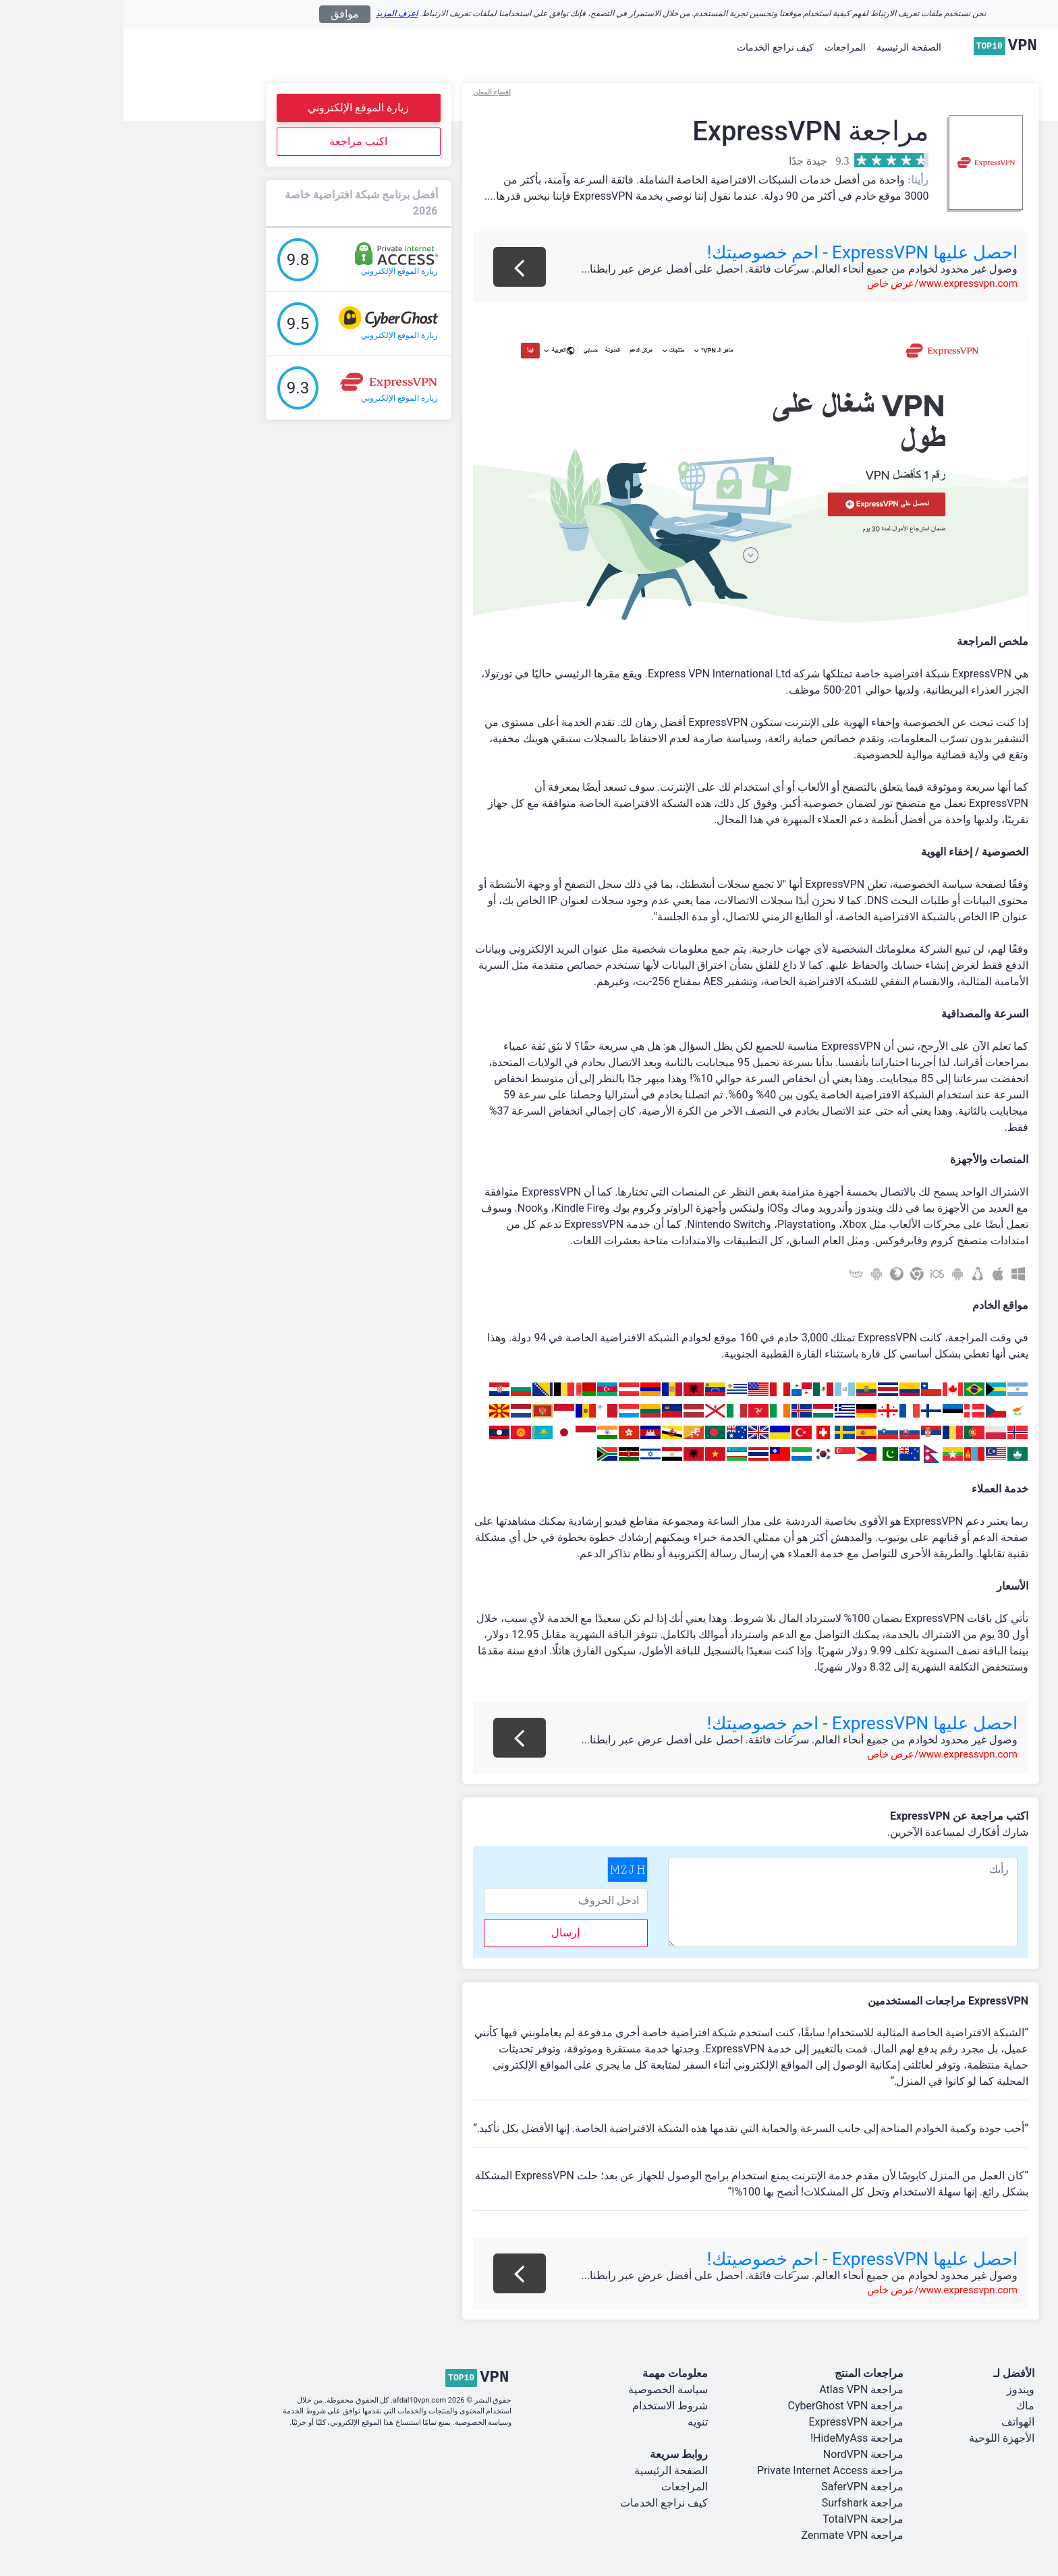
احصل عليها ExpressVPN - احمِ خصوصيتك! (739, 252)
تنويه (574, 2421)
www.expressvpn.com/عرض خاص (819, 283)
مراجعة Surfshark (739, 2502)
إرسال (442, 1932)
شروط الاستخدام (546, 2405)
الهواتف (894, 2421)
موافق (221, 13)
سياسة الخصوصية (544, 2389)
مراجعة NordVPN (740, 2454)
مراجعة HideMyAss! (733, 2438)
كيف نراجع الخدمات (651, 47)
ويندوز (897, 2389)
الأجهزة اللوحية (878, 2438)
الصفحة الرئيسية (785, 47)
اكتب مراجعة (235, 141)
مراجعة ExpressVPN (732, 2421)
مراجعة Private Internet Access (707, 2470)
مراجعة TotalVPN (739, 2519)
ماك (902, 2405)
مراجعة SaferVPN (739, 2486)
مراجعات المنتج (745, 2373)
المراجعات (721, 47)
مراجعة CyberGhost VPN (723, 2405)
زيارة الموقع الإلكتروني (234, 107)
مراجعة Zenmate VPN (729, 2535)
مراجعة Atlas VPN (738, 2389)
